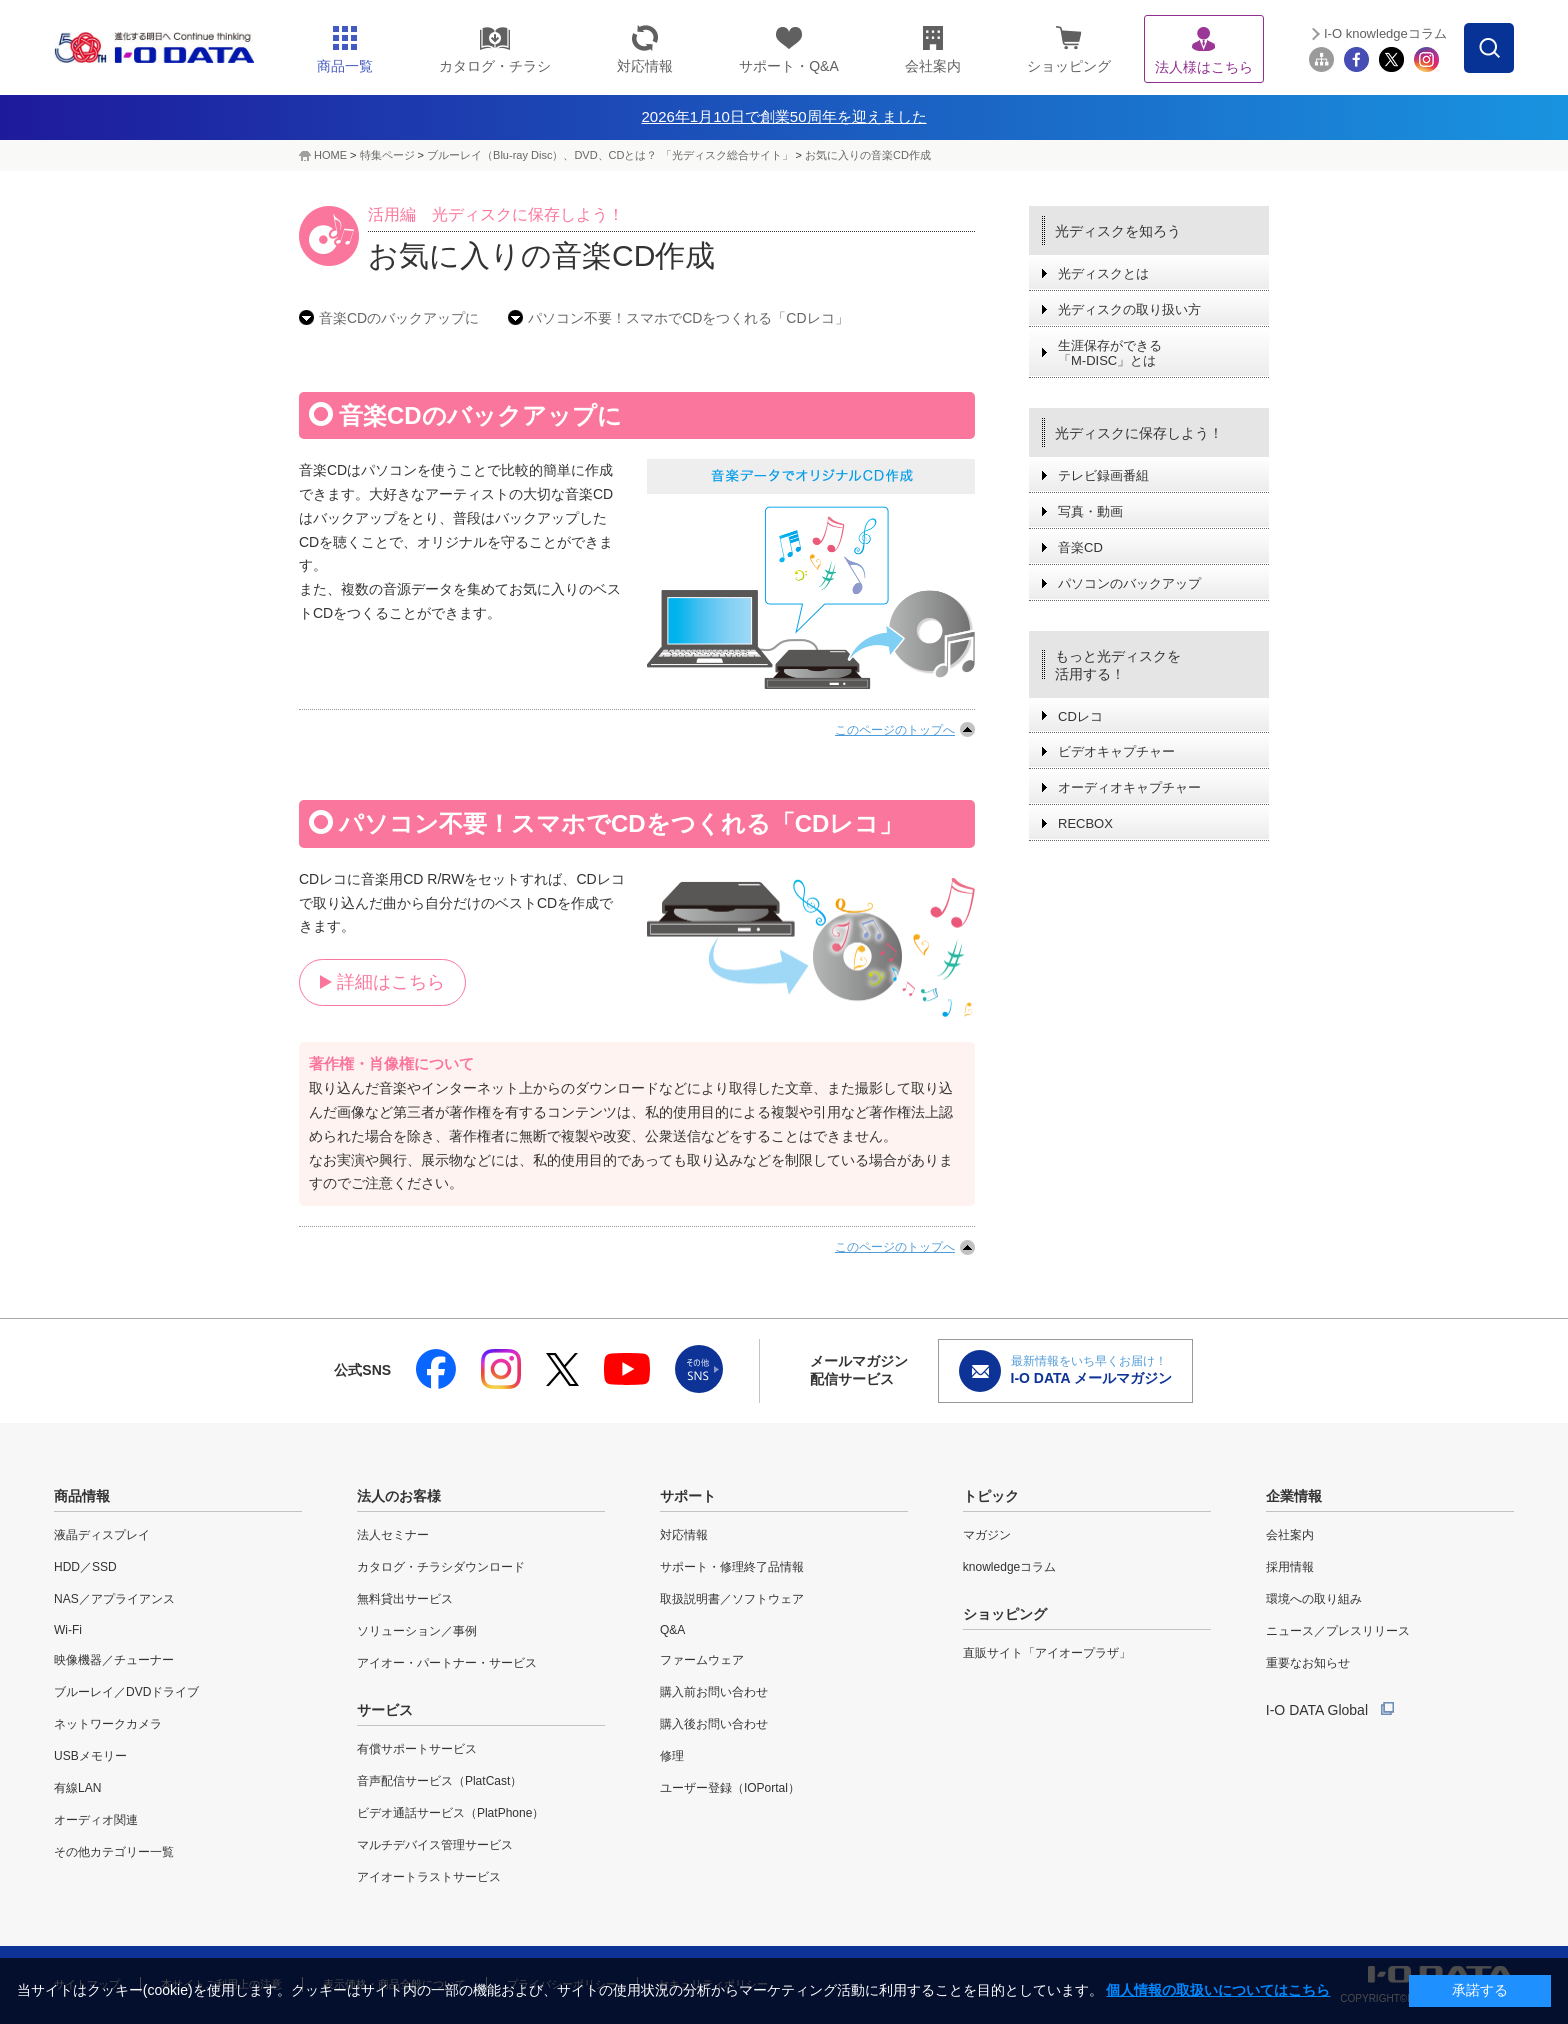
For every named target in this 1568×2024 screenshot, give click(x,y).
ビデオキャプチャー (1116, 751)
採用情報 (1290, 1567)
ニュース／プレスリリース (1338, 1631)
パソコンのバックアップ (1129, 583)
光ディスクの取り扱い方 (1129, 309)
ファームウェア (702, 1660)
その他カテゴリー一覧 (114, 1852)
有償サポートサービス (417, 1749)
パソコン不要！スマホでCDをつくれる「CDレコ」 (688, 318)
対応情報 (684, 1535)
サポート (688, 1496)
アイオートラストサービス (429, 1877)
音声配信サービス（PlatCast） (439, 1781)
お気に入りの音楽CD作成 (868, 155)
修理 (672, 1756)
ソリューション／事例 (417, 1631)
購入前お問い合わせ (714, 1692)
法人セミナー (393, 1535)
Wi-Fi (68, 1630)
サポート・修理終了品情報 (732, 1567)
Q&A (672, 1630)
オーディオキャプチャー (1129, 787)
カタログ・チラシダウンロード (441, 1567)
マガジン (987, 1535)
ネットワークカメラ (108, 1724)
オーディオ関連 (96, 1820)
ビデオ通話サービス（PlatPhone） (450, 1813)
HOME (330, 155)
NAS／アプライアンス (114, 1599)
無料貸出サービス (405, 1599)
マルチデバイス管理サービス (435, 1845)
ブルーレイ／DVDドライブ (126, 1692)
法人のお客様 (399, 1496)
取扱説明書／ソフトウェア (732, 1599)
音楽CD (1080, 547)
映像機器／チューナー (114, 1660)
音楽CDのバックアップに (399, 318)
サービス (385, 1710)
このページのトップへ (895, 730)
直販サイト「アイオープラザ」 (1047, 1653)
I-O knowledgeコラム (1385, 33)
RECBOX (1085, 823)
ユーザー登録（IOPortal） (730, 1788)
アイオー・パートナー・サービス (447, 1663)
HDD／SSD (85, 1567)
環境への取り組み (1314, 1599)
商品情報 (82, 1496)
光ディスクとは (1103, 273)
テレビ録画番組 (1103, 475)
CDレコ (1080, 716)
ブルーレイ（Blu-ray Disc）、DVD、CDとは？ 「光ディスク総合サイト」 (609, 155)
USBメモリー (90, 1756)
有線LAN (77, 1788)
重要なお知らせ (1308, 1663)
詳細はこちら (391, 982)
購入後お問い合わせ (714, 1724)
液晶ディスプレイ (102, 1535)
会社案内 (1290, 1535)
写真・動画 (1090, 511)
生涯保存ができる (1110, 353)
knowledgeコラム (1009, 1567)
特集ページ (387, 155)
